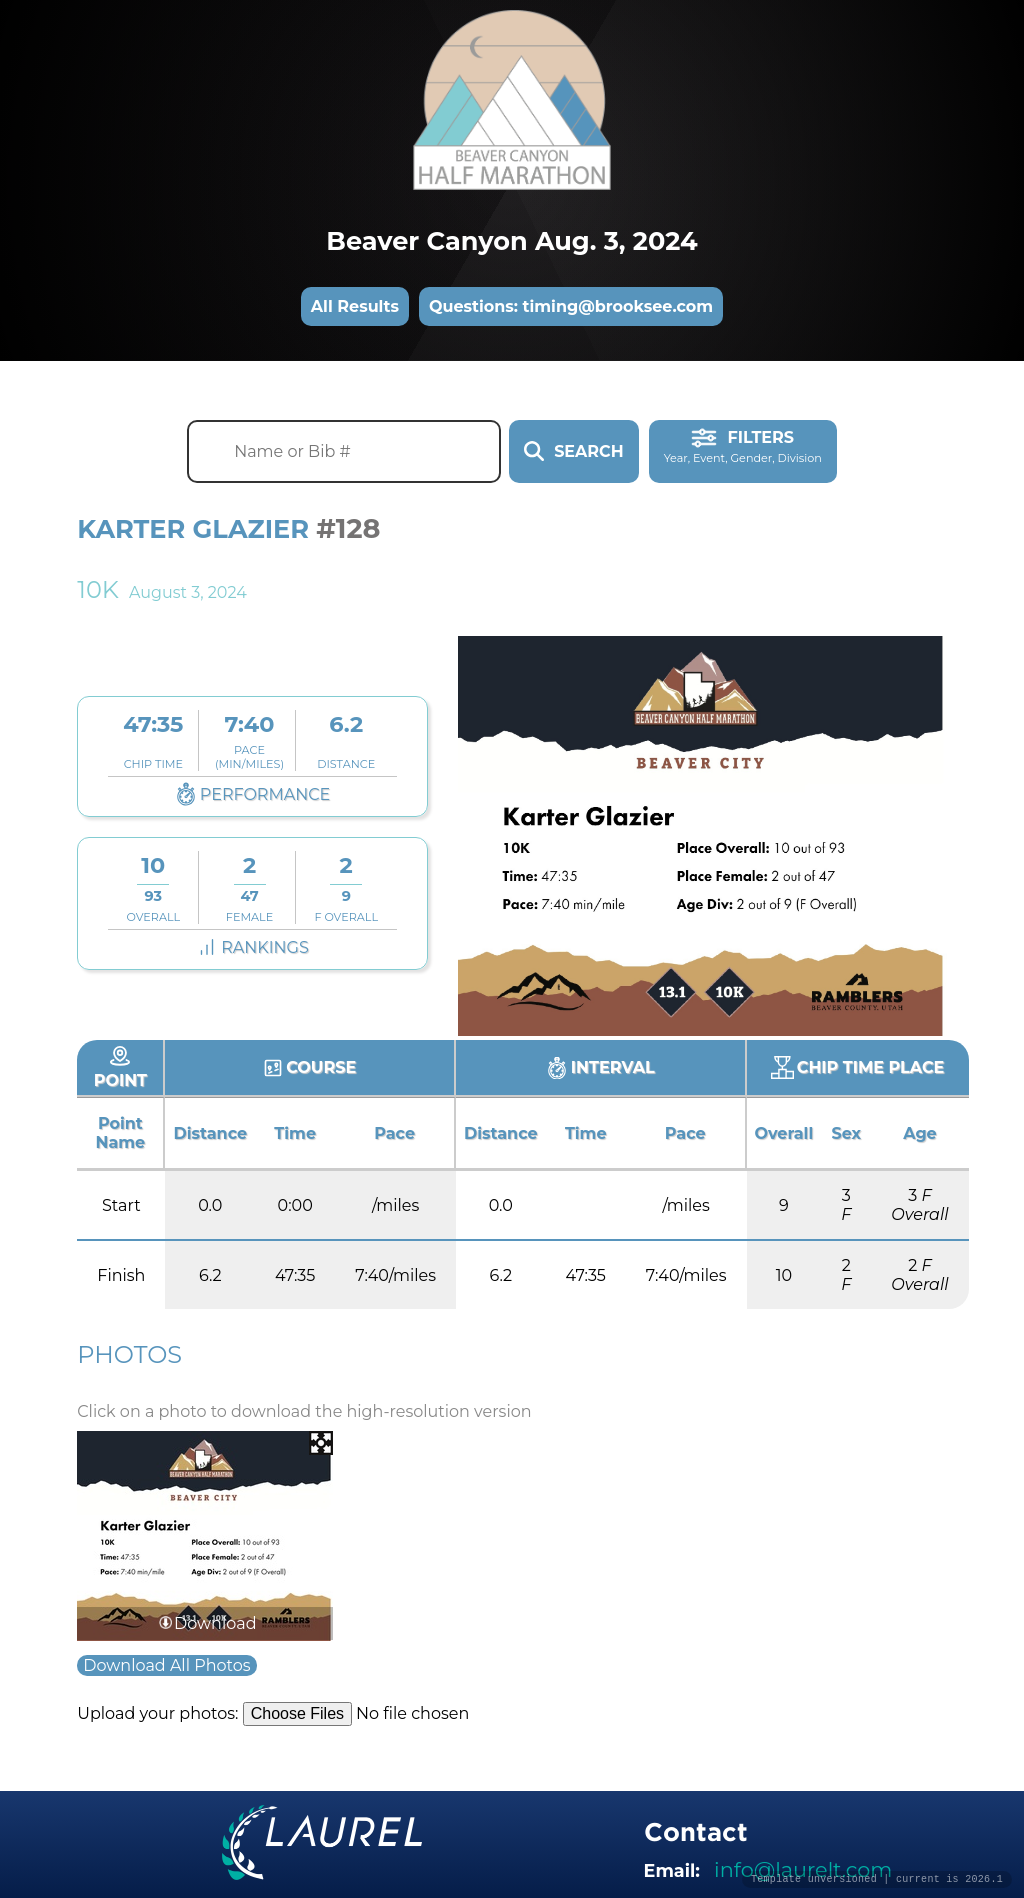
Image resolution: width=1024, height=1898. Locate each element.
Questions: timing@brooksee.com (571, 306)
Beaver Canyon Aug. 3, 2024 (511, 240)
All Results (355, 306)
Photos (129, 1354)
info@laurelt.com (803, 1869)
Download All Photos (166, 1665)
